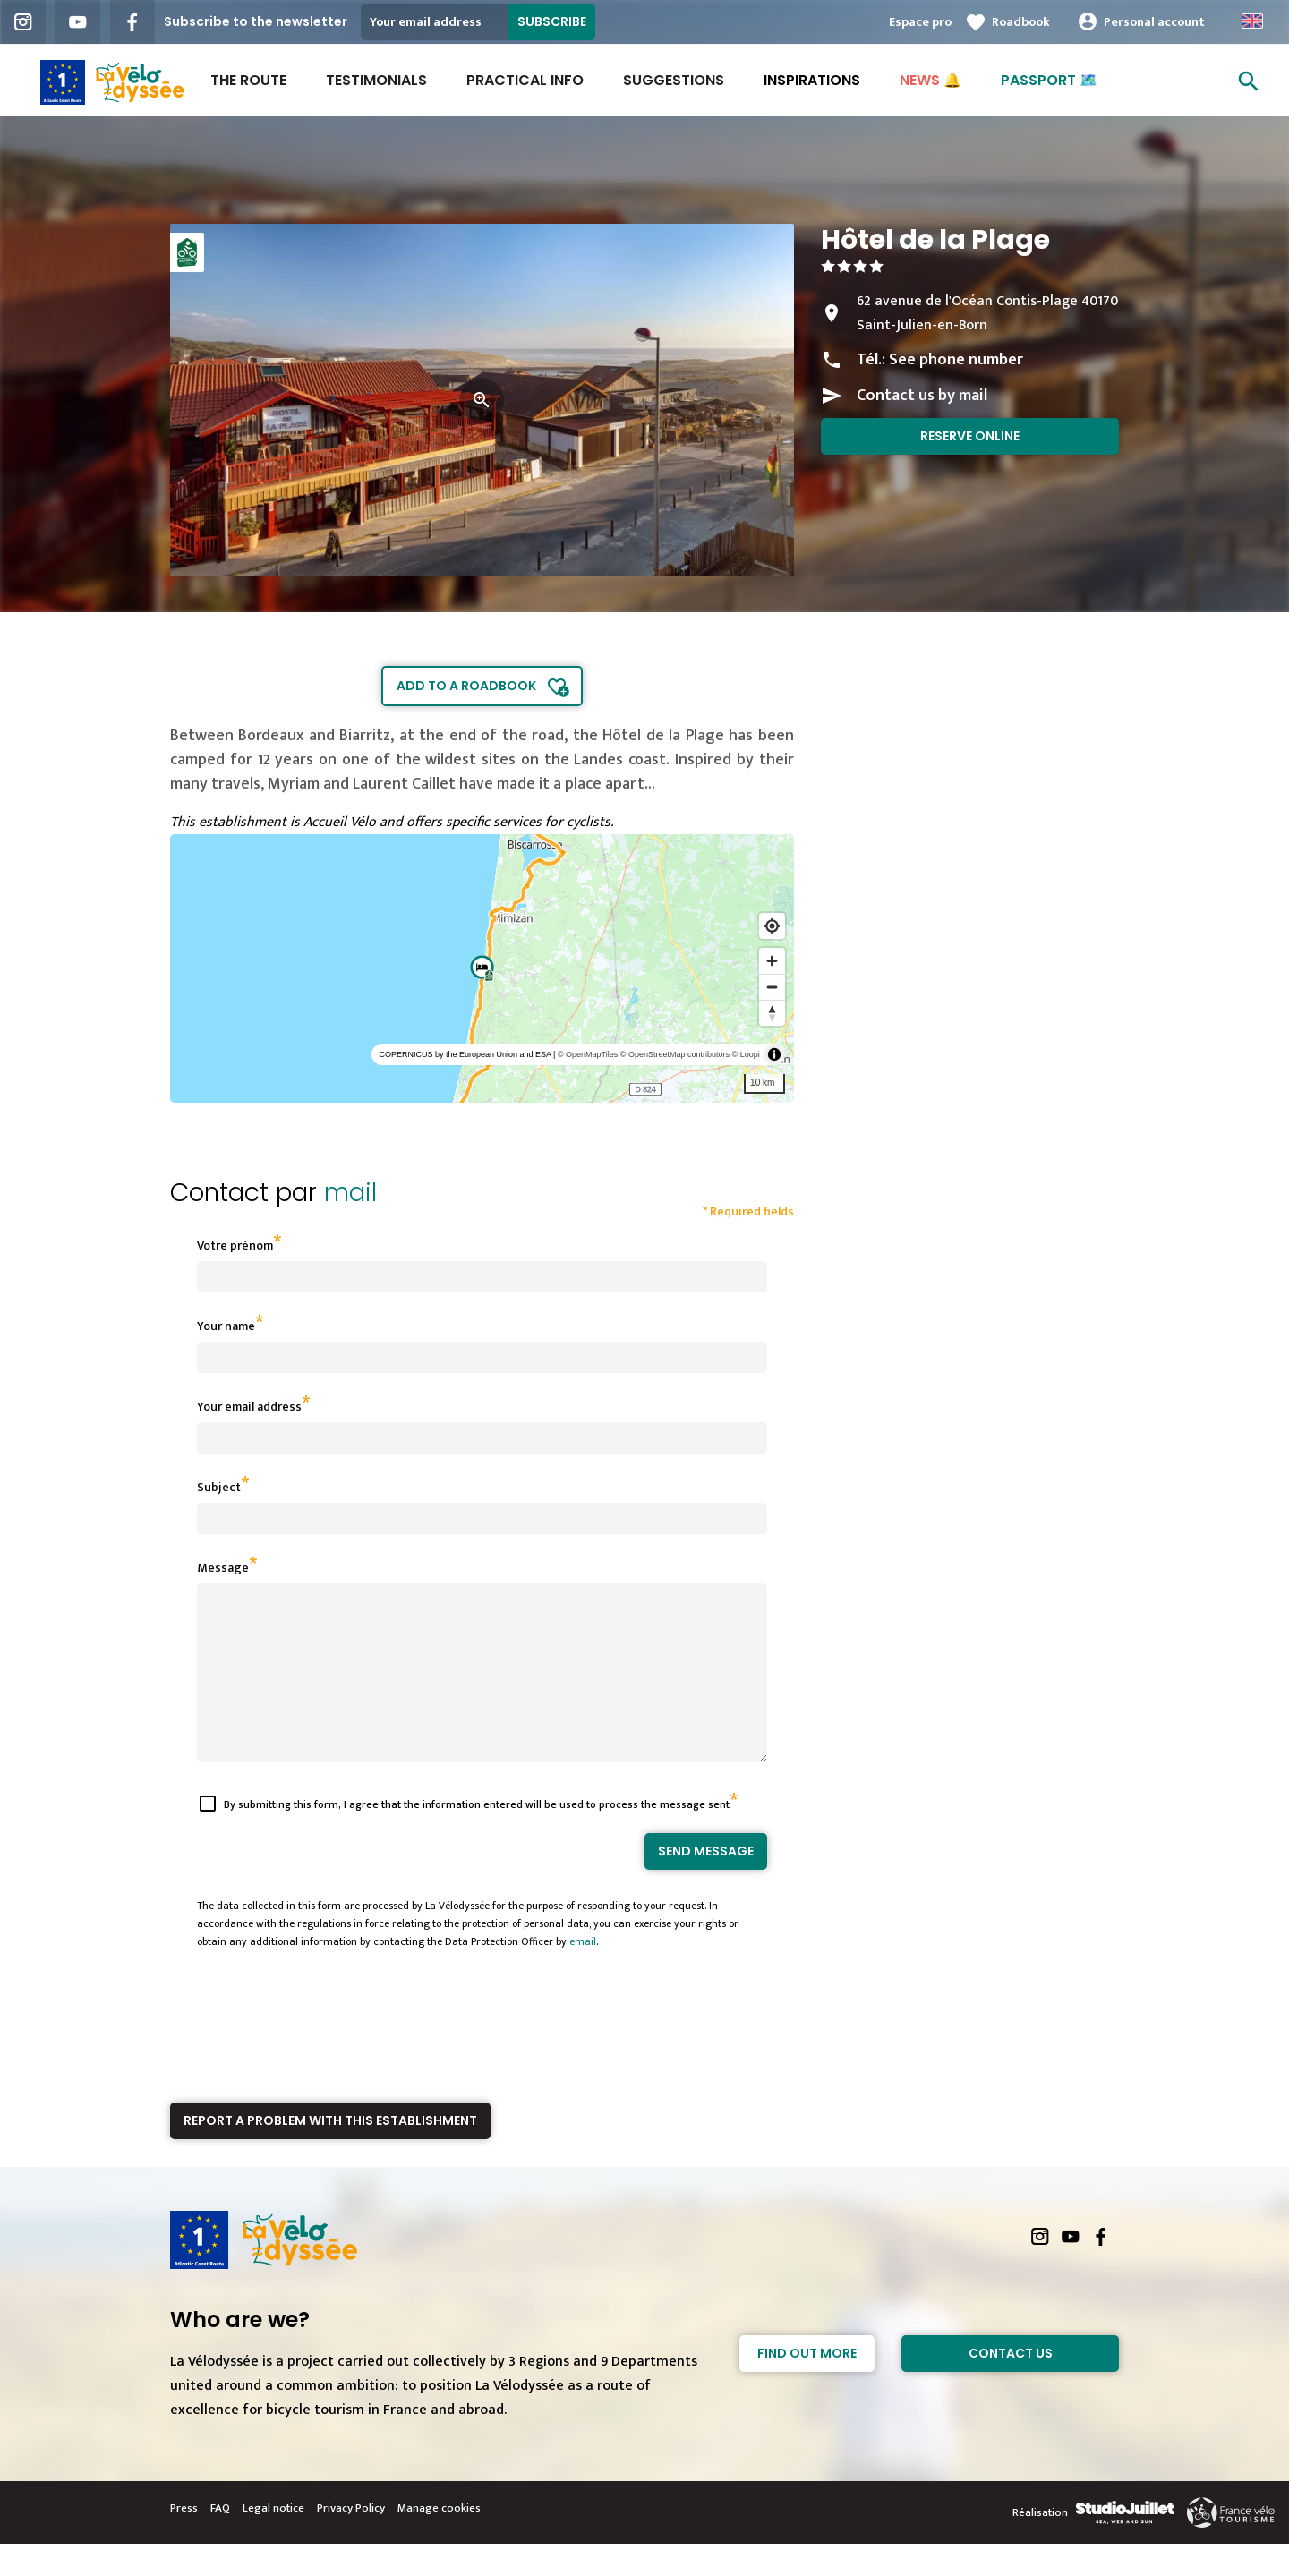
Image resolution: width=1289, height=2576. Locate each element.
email (582, 1974)
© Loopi (746, 1054)
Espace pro (920, 22)
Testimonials (376, 80)
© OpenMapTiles (588, 1054)
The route (248, 80)
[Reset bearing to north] (772, 1013)
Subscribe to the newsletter (255, 21)
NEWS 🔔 (930, 80)
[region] (482, 968)
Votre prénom (235, 1245)
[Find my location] (772, 926)
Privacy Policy (351, 2540)
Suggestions (673, 80)
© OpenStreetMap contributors (675, 1054)
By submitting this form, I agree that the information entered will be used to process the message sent (477, 1837)
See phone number (956, 359)
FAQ (220, 2540)
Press (184, 2540)
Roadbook (1021, 22)
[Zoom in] (772, 961)
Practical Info (525, 80)
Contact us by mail (922, 395)
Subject (219, 1487)
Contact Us (1011, 2385)
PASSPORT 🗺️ (1049, 80)
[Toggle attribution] (774, 1054)
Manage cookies (439, 2540)
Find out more (807, 2385)
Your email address (249, 1406)
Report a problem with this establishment (330, 2153)
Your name (226, 1326)
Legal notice (273, 2540)
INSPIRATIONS (812, 80)
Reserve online (970, 436)
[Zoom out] (772, 987)
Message (223, 1567)
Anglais (1252, 21)
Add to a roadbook (466, 686)
